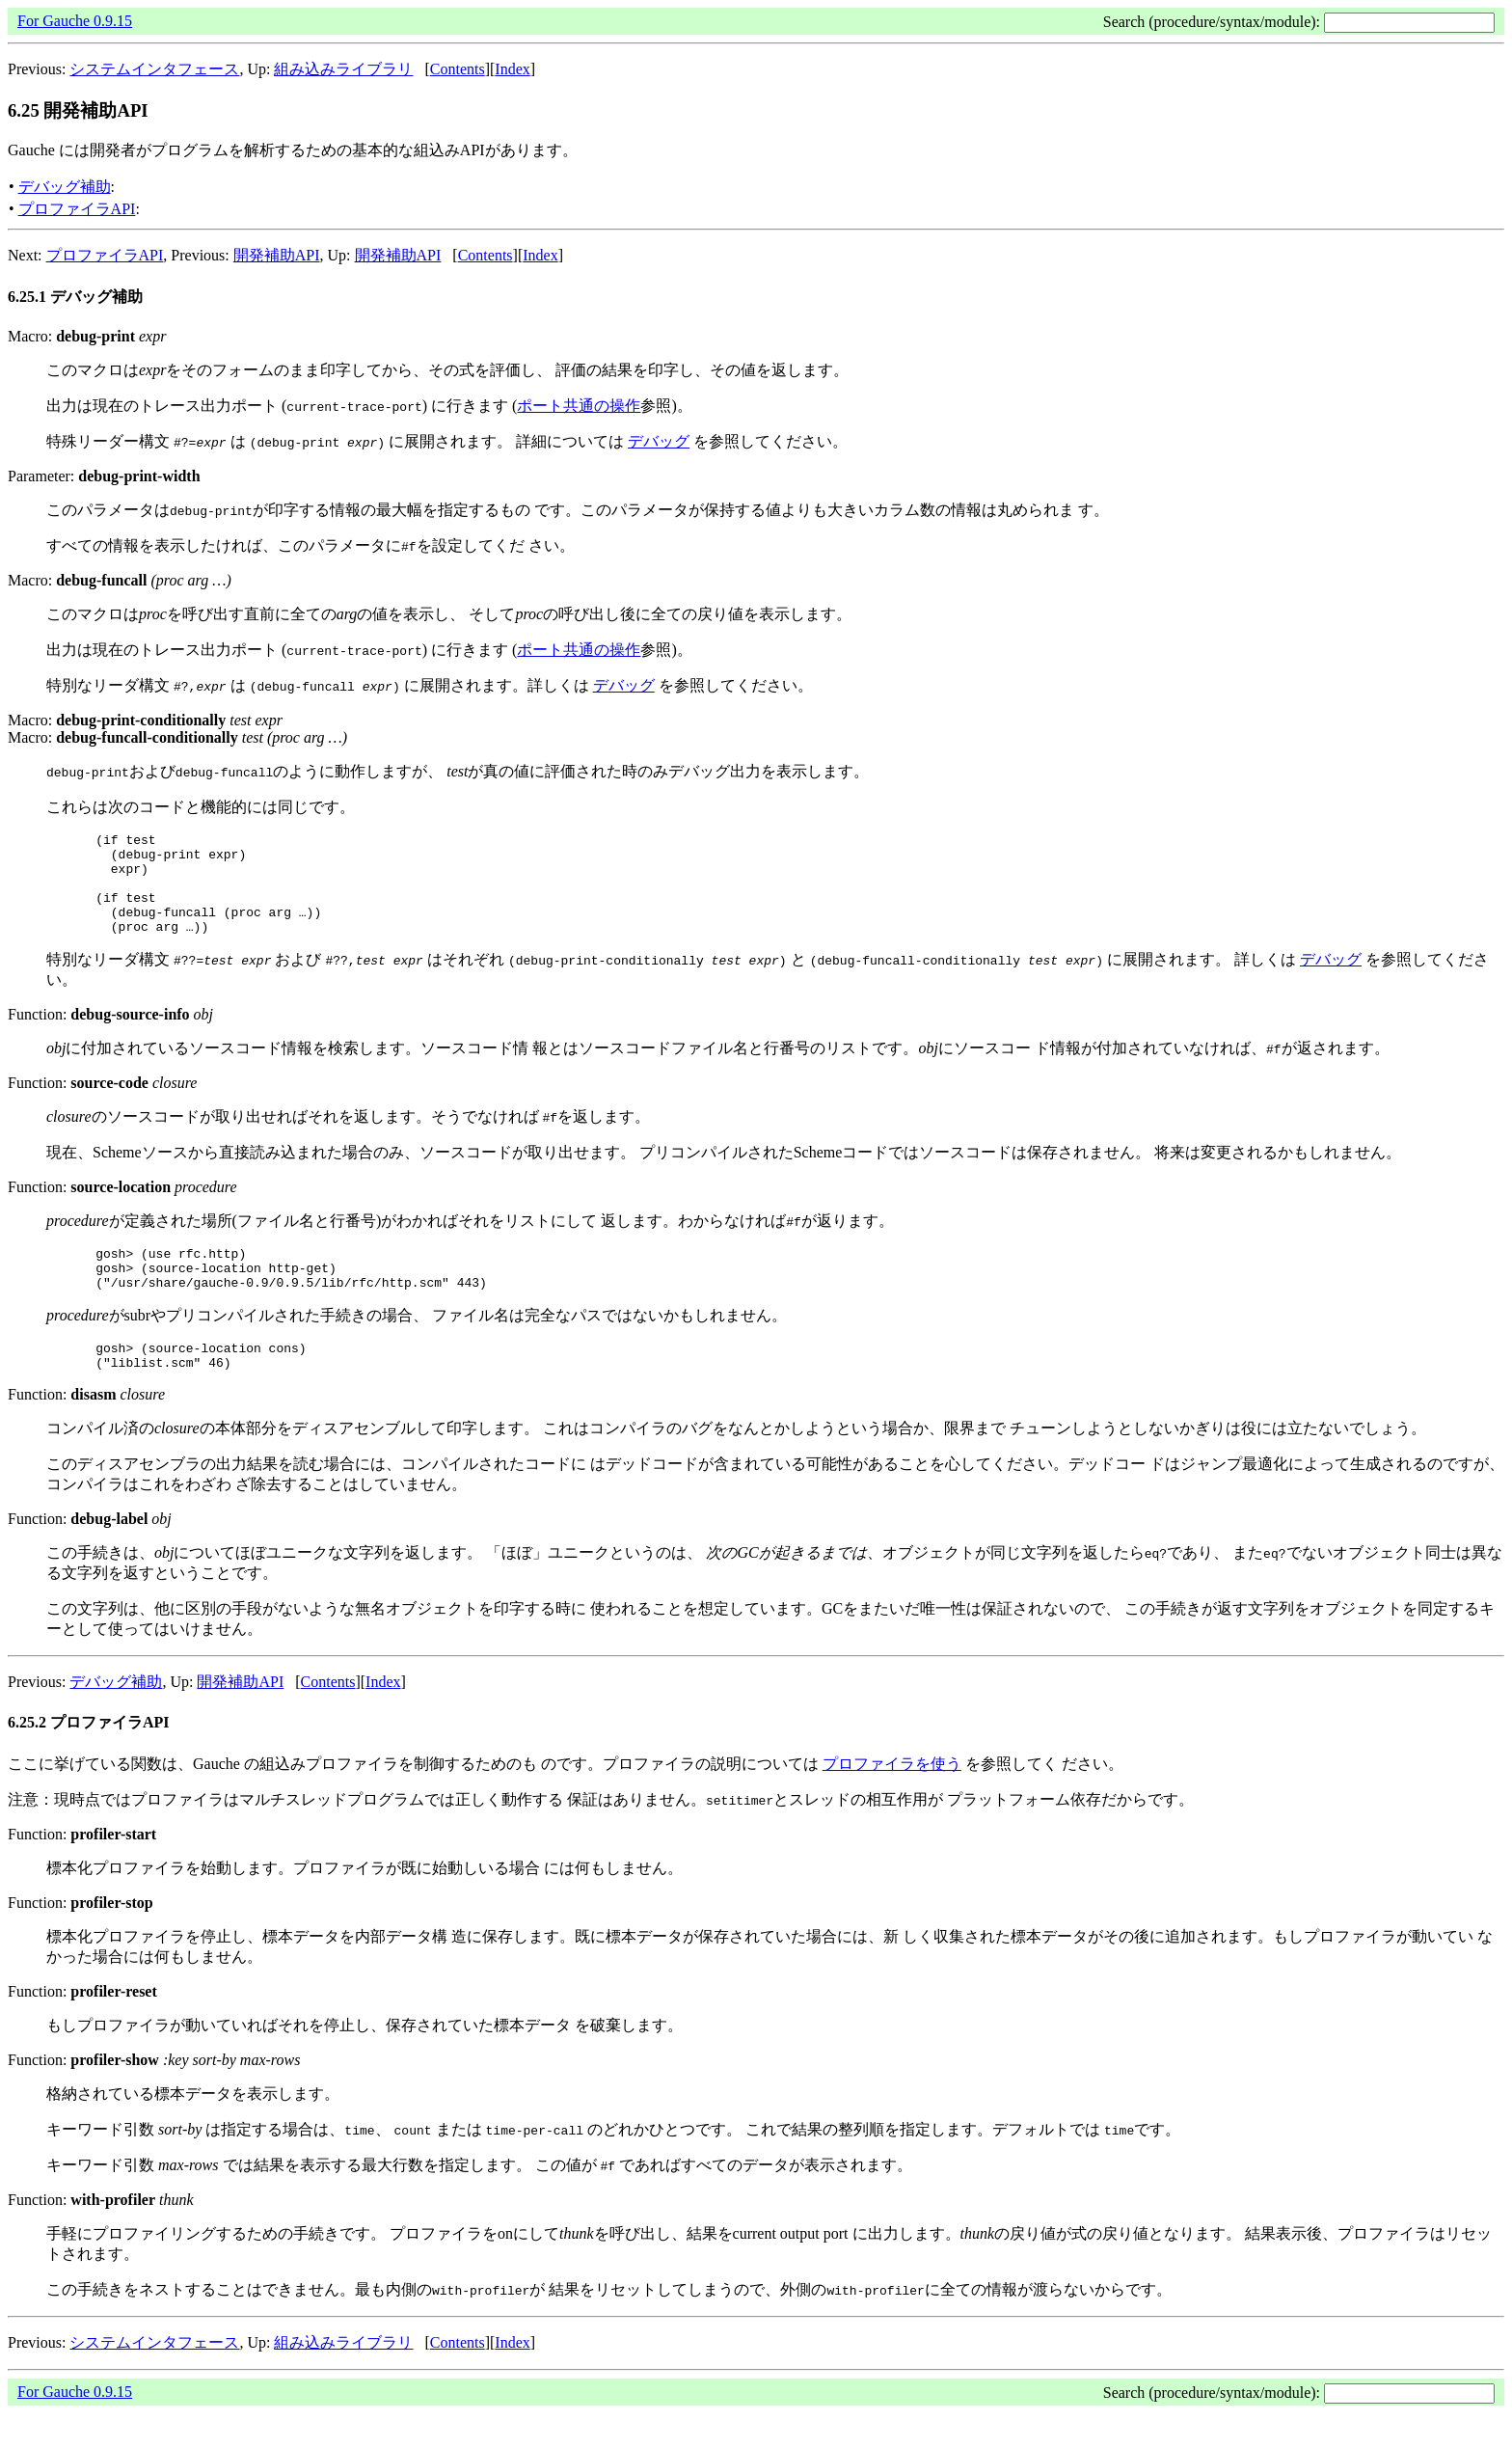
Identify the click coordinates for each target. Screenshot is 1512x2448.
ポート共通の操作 (578, 405)
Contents (457, 69)
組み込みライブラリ (343, 69)
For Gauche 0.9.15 (74, 21)
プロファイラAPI (77, 209)
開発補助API (276, 255)
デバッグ (658, 441)
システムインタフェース (154, 69)
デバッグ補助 (64, 186)
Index (512, 69)
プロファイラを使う (892, 1798)
